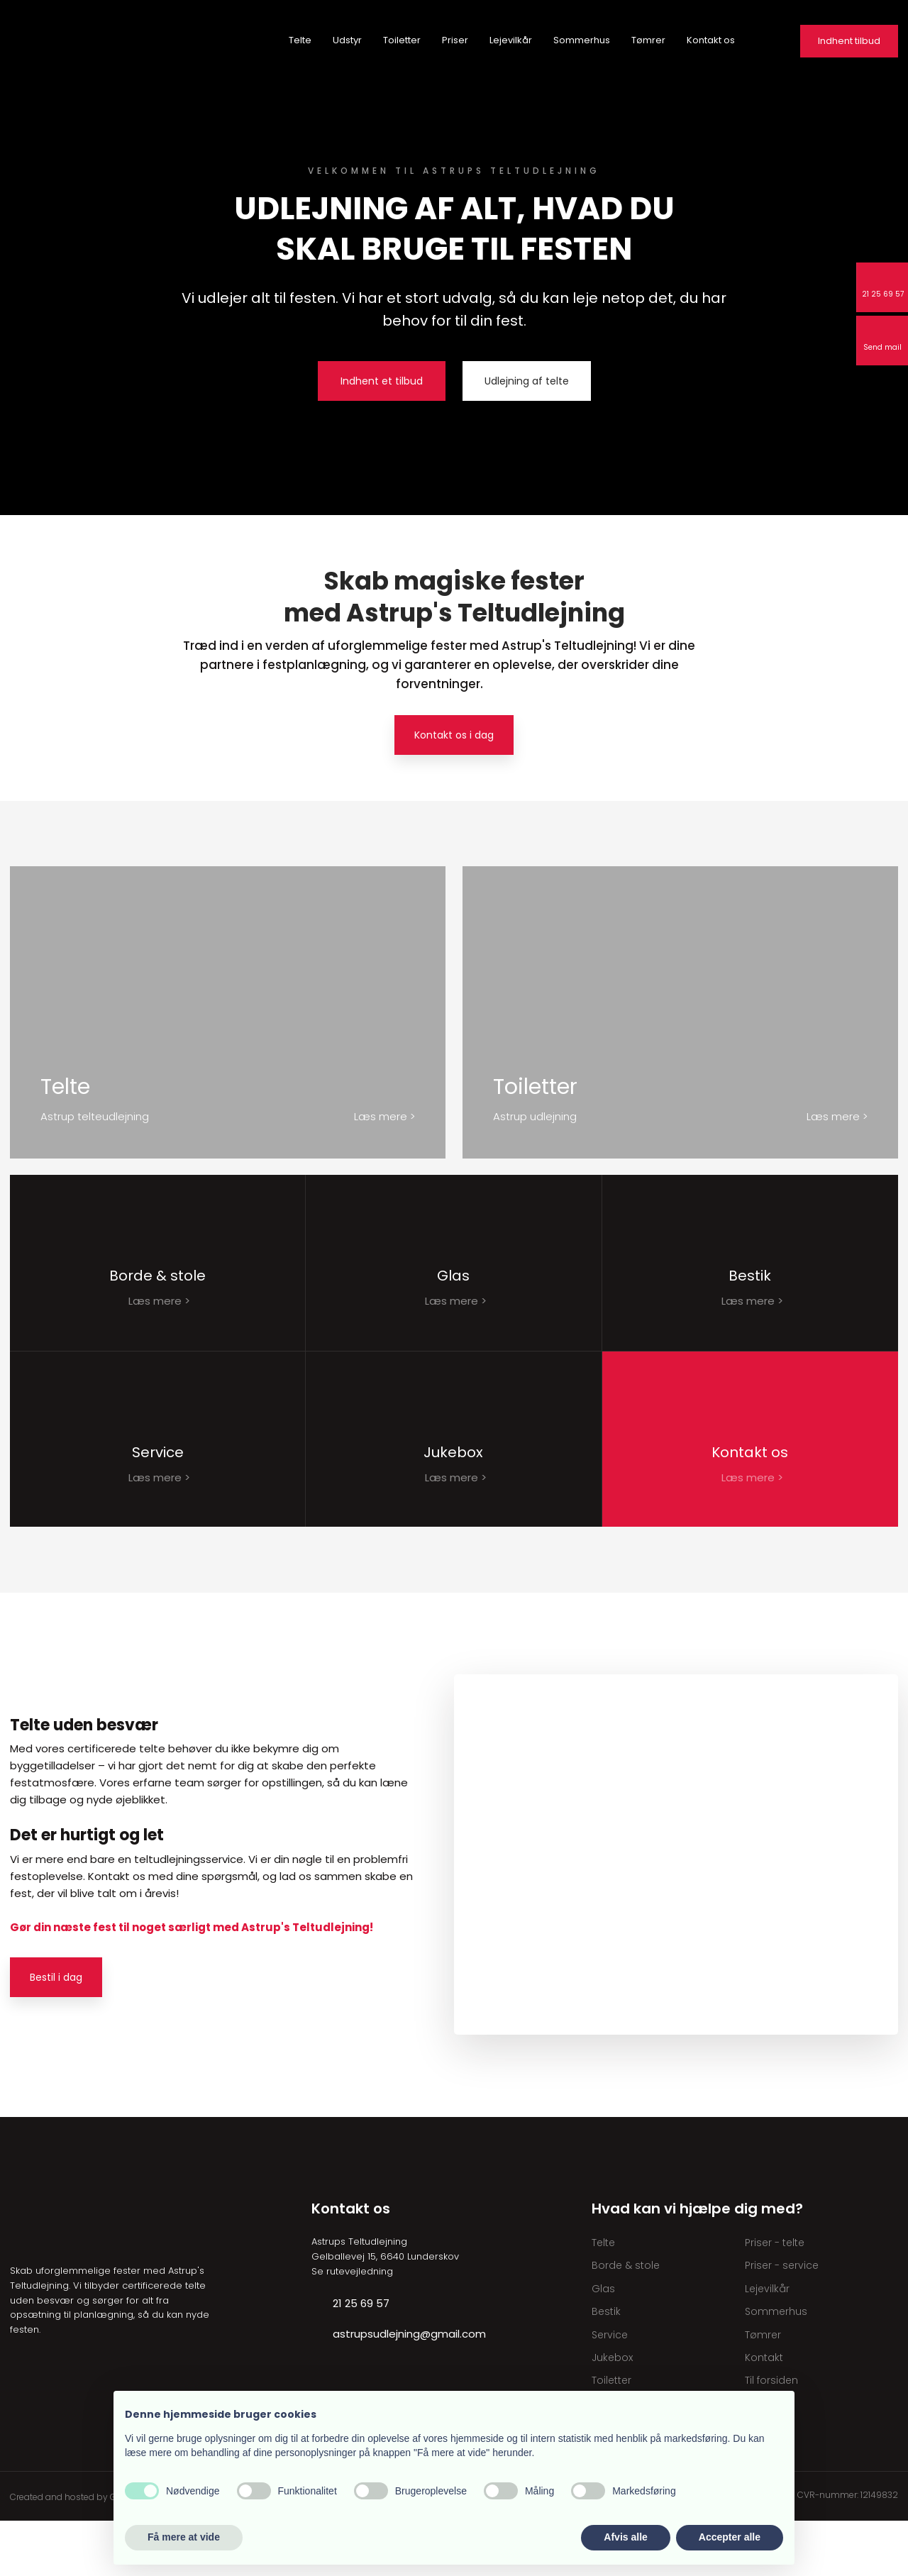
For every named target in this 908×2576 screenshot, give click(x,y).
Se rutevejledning (352, 2326)
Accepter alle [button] (729, 2537)
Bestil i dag (56, 2032)
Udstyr (347, 40)
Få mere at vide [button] (184, 2537)
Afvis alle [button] (625, 2537)
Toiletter (402, 40)
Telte (300, 40)
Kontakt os (711, 40)
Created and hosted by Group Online (88, 2552)
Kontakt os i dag (454, 735)
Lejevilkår (510, 40)
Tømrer (648, 40)
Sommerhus (581, 40)
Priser (455, 40)
